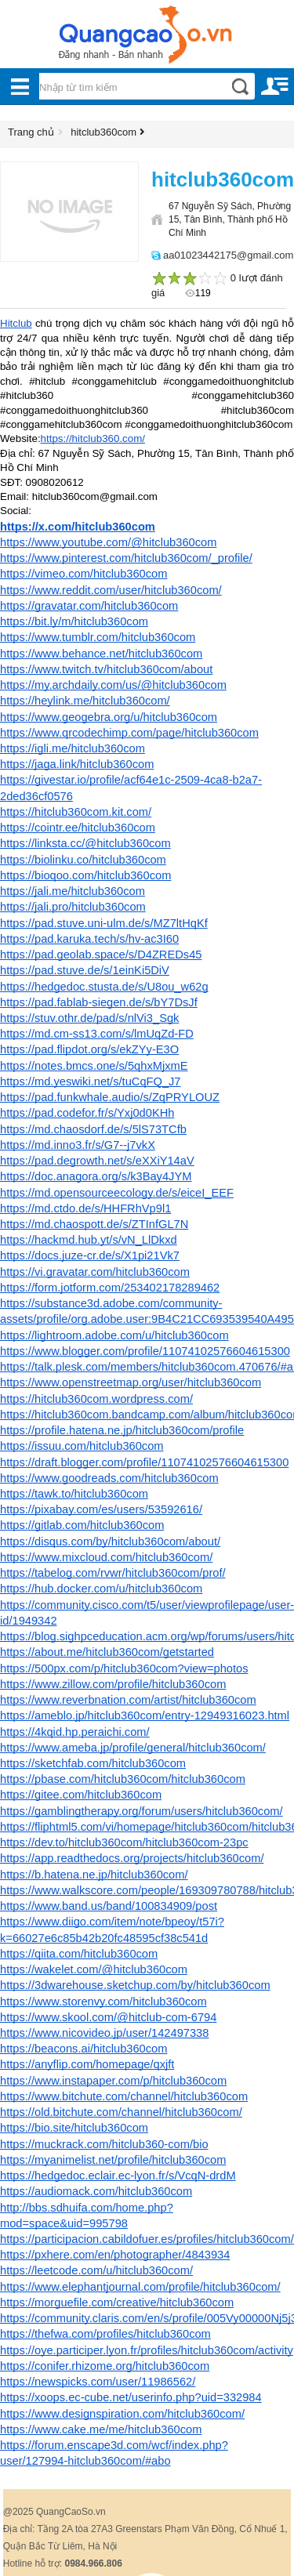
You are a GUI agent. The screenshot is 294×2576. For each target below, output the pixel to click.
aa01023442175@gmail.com (228, 255)
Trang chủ (31, 132)
